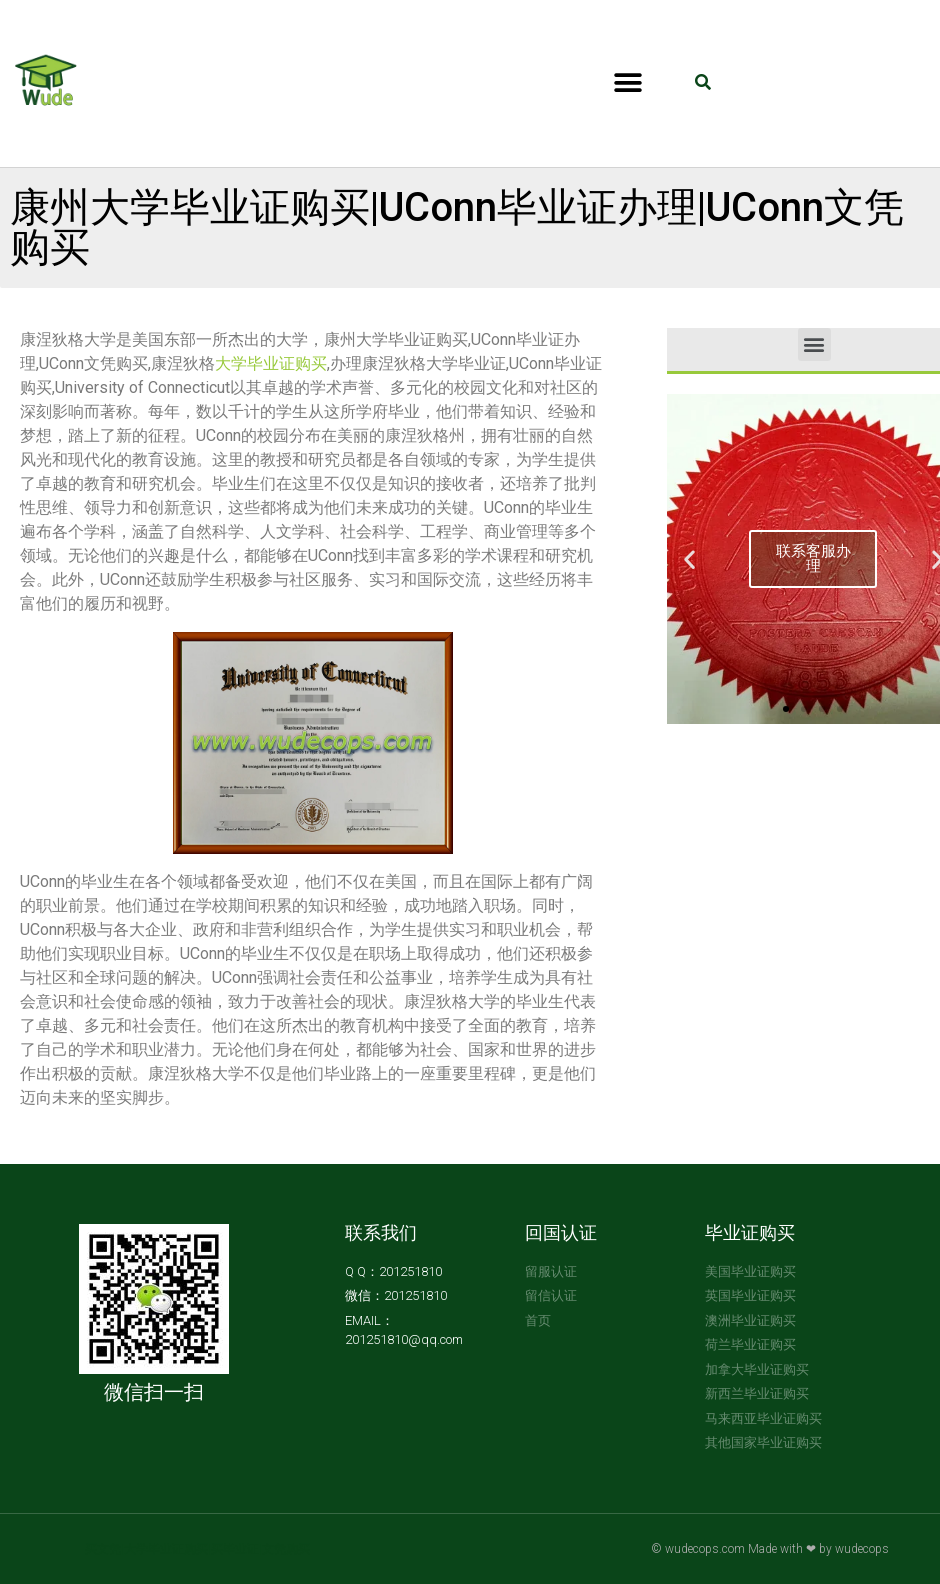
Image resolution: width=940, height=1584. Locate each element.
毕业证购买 (750, 1232)
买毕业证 (235, 1549)
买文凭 (103, 1549)
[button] (627, 83)
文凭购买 (286, 1549)
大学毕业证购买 (271, 363)
